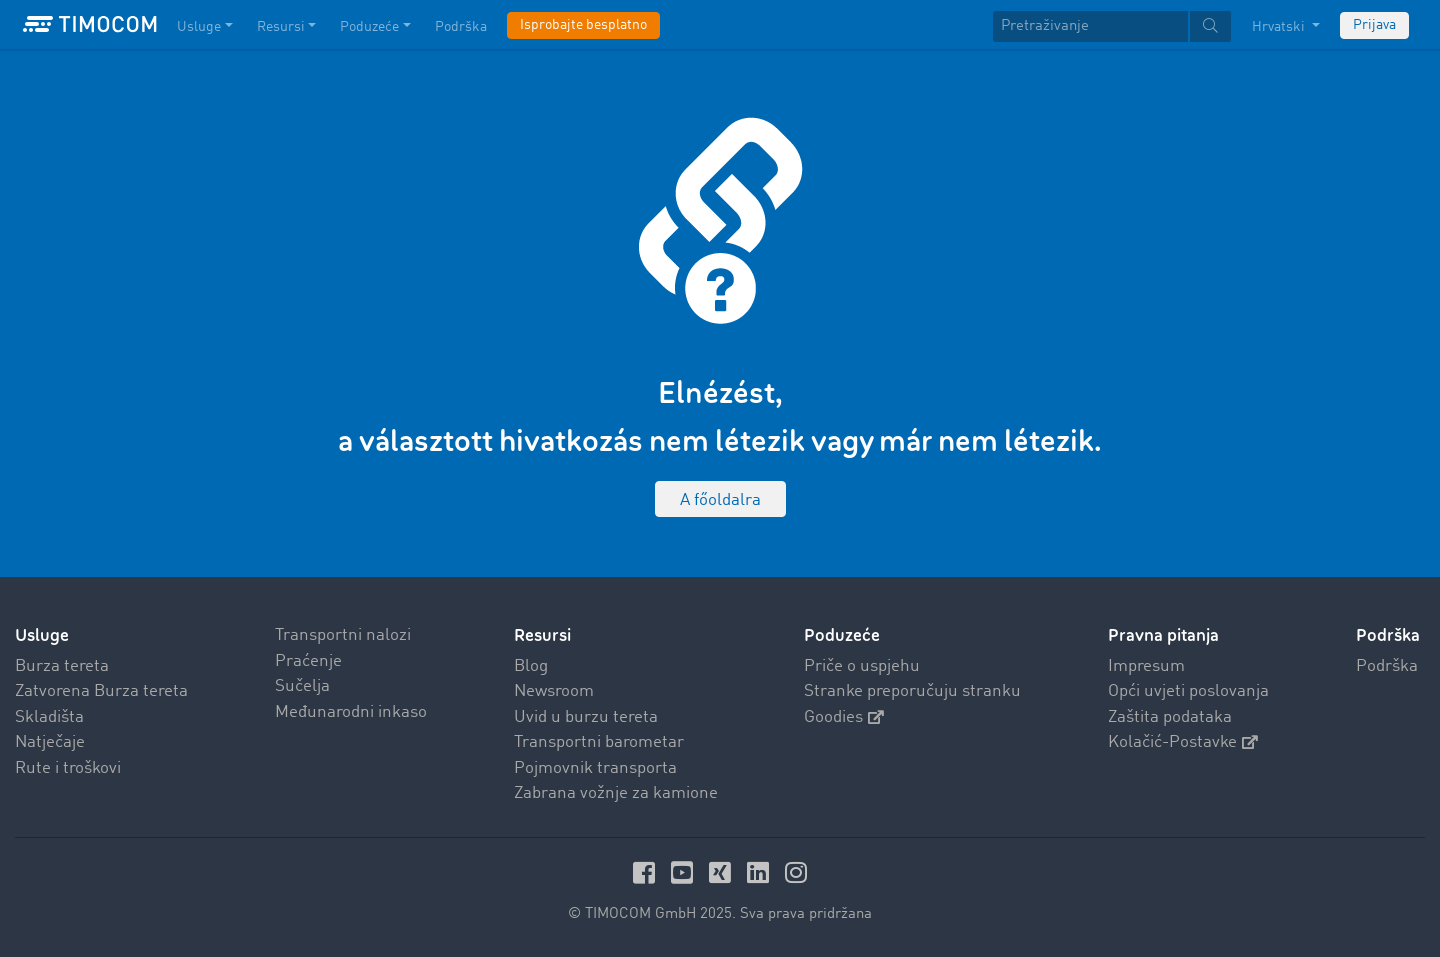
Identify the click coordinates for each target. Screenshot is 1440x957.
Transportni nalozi (343, 635)
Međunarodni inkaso (351, 712)
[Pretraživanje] (1090, 26)
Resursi (542, 635)
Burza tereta (62, 666)
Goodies (844, 717)
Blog (531, 666)
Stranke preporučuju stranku (912, 691)
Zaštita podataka (1170, 717)
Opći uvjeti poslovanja (1188, 691)
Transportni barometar (599, 742)
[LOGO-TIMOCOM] (90, 25)
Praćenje (308, 661)
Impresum (1146, 666)
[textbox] (1112, 26)
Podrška (1387, 666)
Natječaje (50, 742)
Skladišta (49, 717)
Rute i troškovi (68, 768)
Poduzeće (842, 635)
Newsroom (554, 691)
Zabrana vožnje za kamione (616, 793)
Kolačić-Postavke (1183, 742)
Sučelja (302, 686)
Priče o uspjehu (862, 666)
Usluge (42, 635)
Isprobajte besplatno (583, 25)
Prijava (1374, 25)
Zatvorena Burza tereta (101, 691)
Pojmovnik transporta (595, 768)
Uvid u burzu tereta (586, 717)
